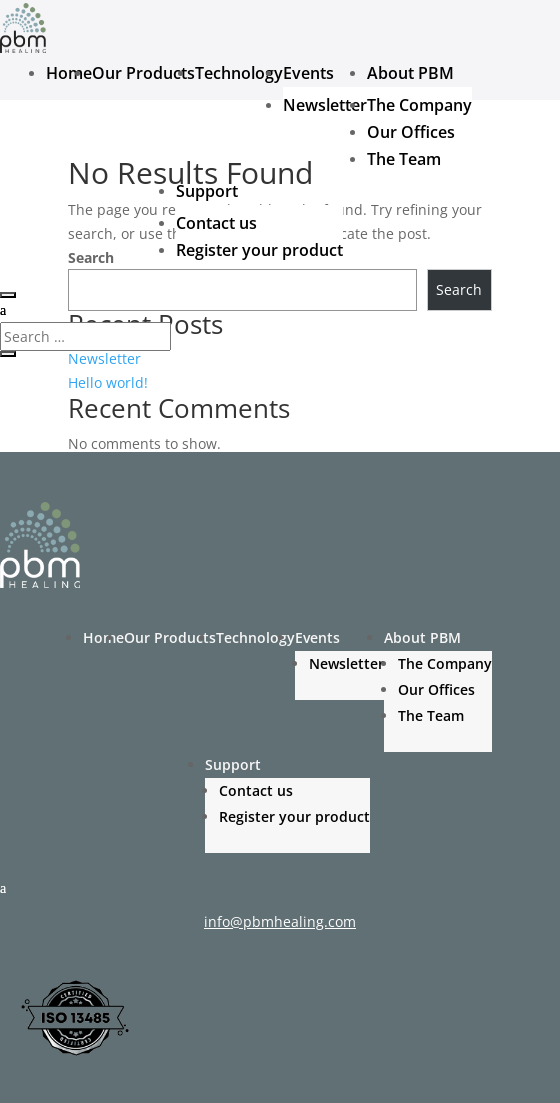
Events (308, 73)
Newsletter (325, 105)
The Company (419, 105)
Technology (239, 73)
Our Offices (411, 132)
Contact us (216, 223)
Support (207, 191)
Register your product (259, 250)
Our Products (143, 73)
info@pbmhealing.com (280, 921)
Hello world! (108, 382)
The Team (404, 159)
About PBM (410, 73)
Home (69, 73)
